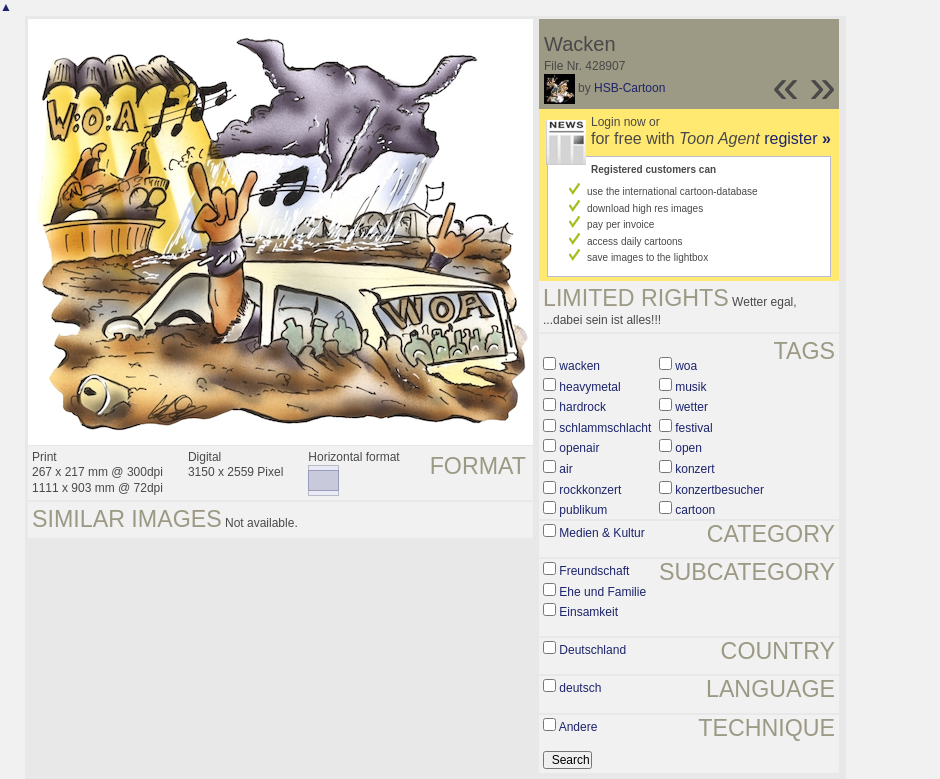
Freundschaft (594, 571)
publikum (583, 510)
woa (686, 366)
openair (579, 448)
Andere (578, 727)
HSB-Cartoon (629, 88)
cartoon (695, 510)
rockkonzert (590, 490)
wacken (579, 366)
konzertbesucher (719, 490)
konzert (694, 469)
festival (693, 428)
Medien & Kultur (601, 533)
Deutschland (592, 650)
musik (690, 387)
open (688, 448)
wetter (691, 407)
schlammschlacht (605, 428)
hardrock (582, 407)
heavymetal (589, 387)
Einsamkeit (588, 612)
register (797, 138)
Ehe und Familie (602, 592)
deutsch (580, 688)
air (565, 469)
